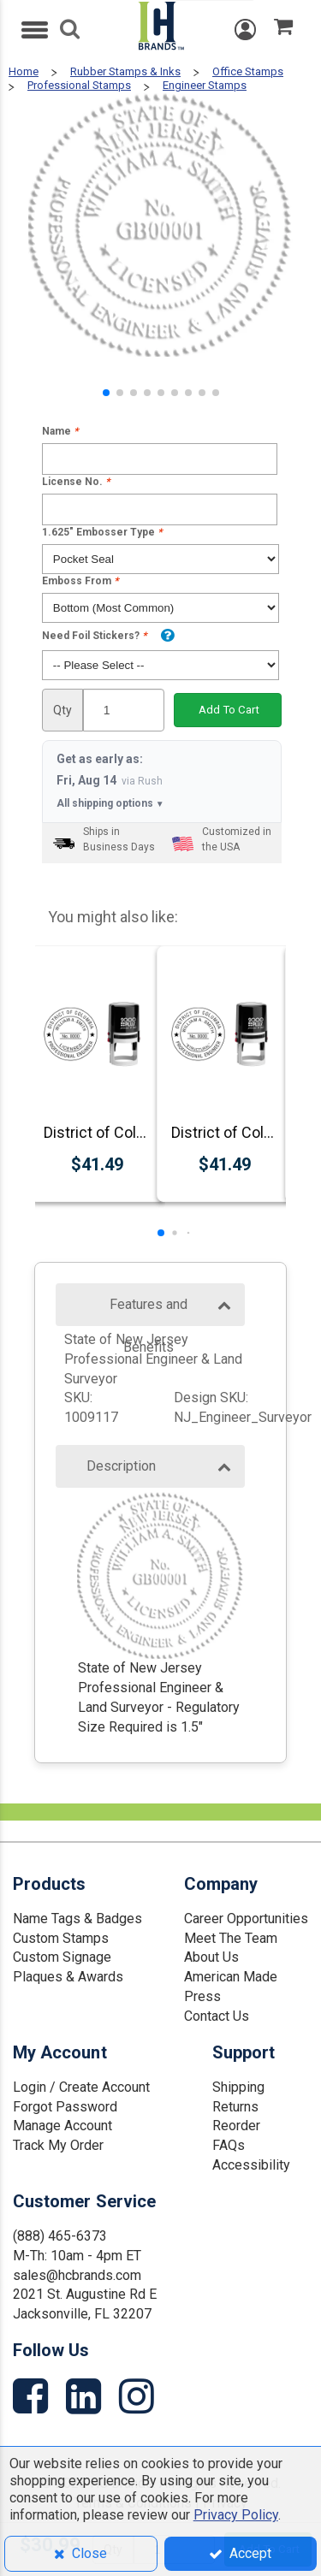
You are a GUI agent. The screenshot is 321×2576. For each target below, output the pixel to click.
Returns (235, 2107)
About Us (211, 1957)
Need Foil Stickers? (94, 636)
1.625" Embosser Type (102, 532)
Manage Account (62, 2125)
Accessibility (251, 2165)
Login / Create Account (81, 2087)
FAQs (228, 2145)
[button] (106, 392)
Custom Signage (62, 1957)
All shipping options (110, 803)
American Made (230, 1977)
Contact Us (216, 2016)
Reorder (236, 2125)
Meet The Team (230, 1938)
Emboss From (80, 581)
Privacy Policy (235, 2515)
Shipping (238, 2087)
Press (202, 1996)
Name (60, 431)
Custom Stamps (61, 1938)
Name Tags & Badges (77, 1918)
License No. (76, 482)
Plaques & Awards (68, 1977)
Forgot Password (65, 2107)
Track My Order (58, 2145)
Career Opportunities (246, 1918)
